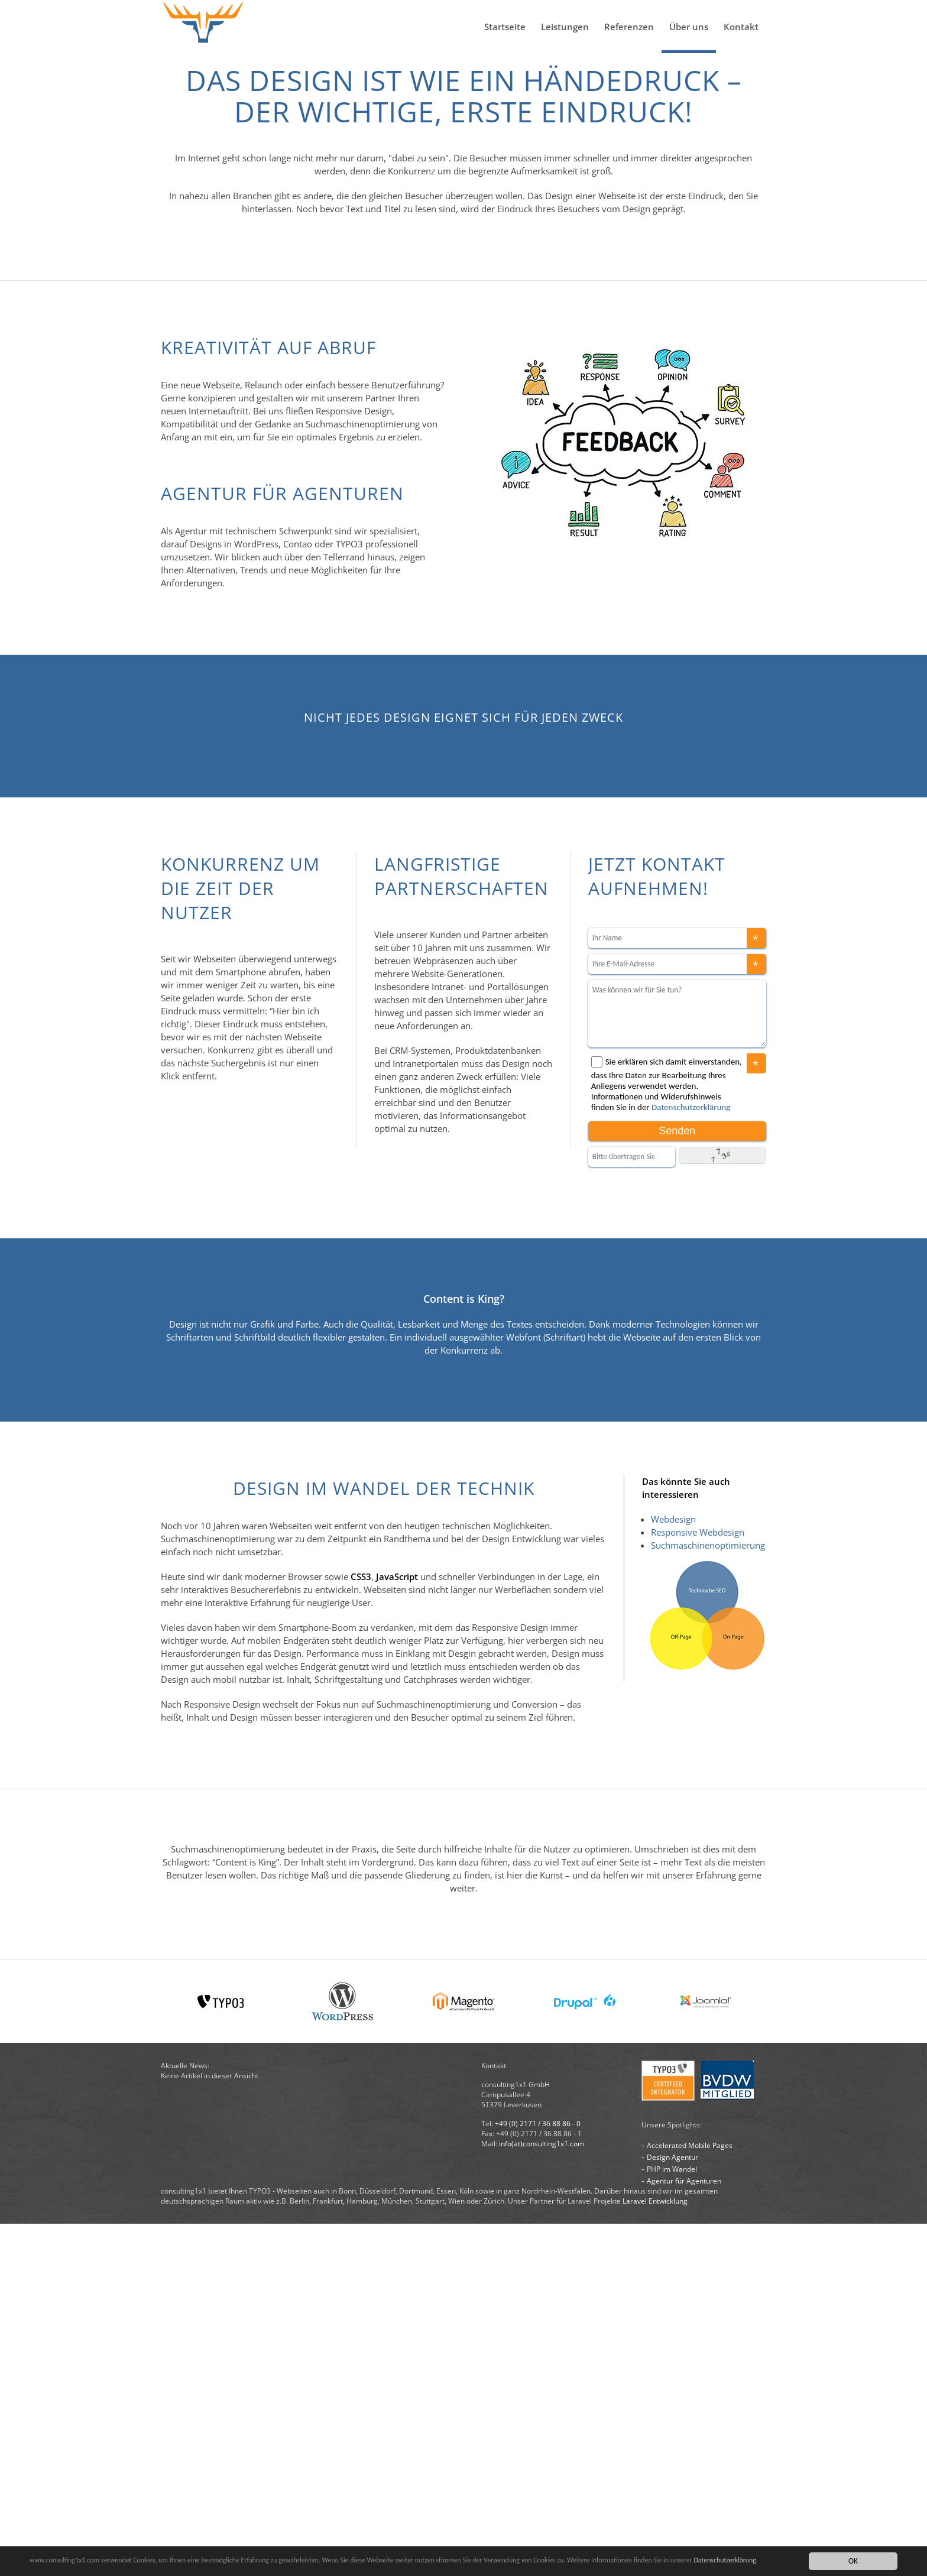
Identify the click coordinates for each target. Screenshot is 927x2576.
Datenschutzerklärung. (66, 2566)
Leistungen (565, 27)
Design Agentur (672, 2509)
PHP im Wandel (672, 2521)
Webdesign (673, 1871)
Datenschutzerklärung (691, 1459)
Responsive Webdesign (697, 1884)
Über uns (688, 27)
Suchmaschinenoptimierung (708, 1897)
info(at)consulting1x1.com (541, 2496)
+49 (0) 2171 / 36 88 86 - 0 (538, 2476)
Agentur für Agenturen (684, 2533)
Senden (677, 1483)
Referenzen (629, 27)
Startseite (505, 27)
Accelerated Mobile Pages (689, 2498)
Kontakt (741, 27)
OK (853, 2560)
